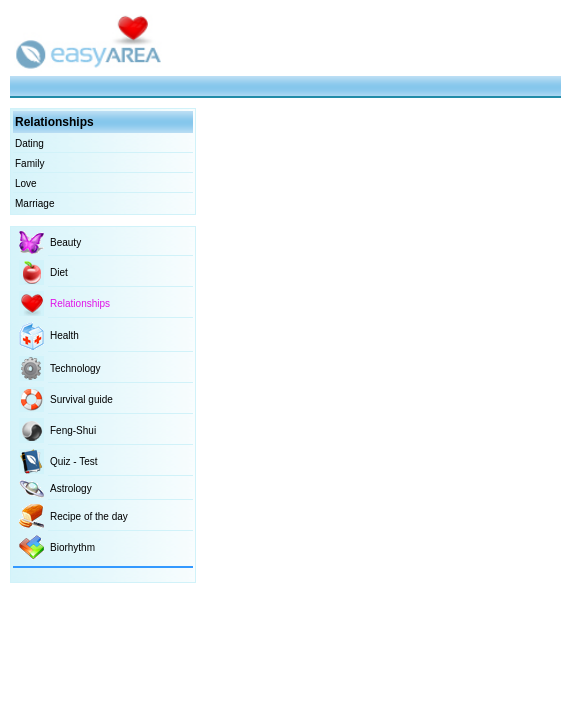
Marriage (34, 203)
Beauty (65, 242)
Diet (59, 272)
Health (64, 335)
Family (29, 163)
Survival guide (81, 399)
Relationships (80, 303)
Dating (29, 143)
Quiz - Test (74, 461)
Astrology (71, 488)
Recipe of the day (89, 516)
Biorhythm (72, 547)
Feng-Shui (73, 430)
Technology (75, 368)
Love (26, 183)
